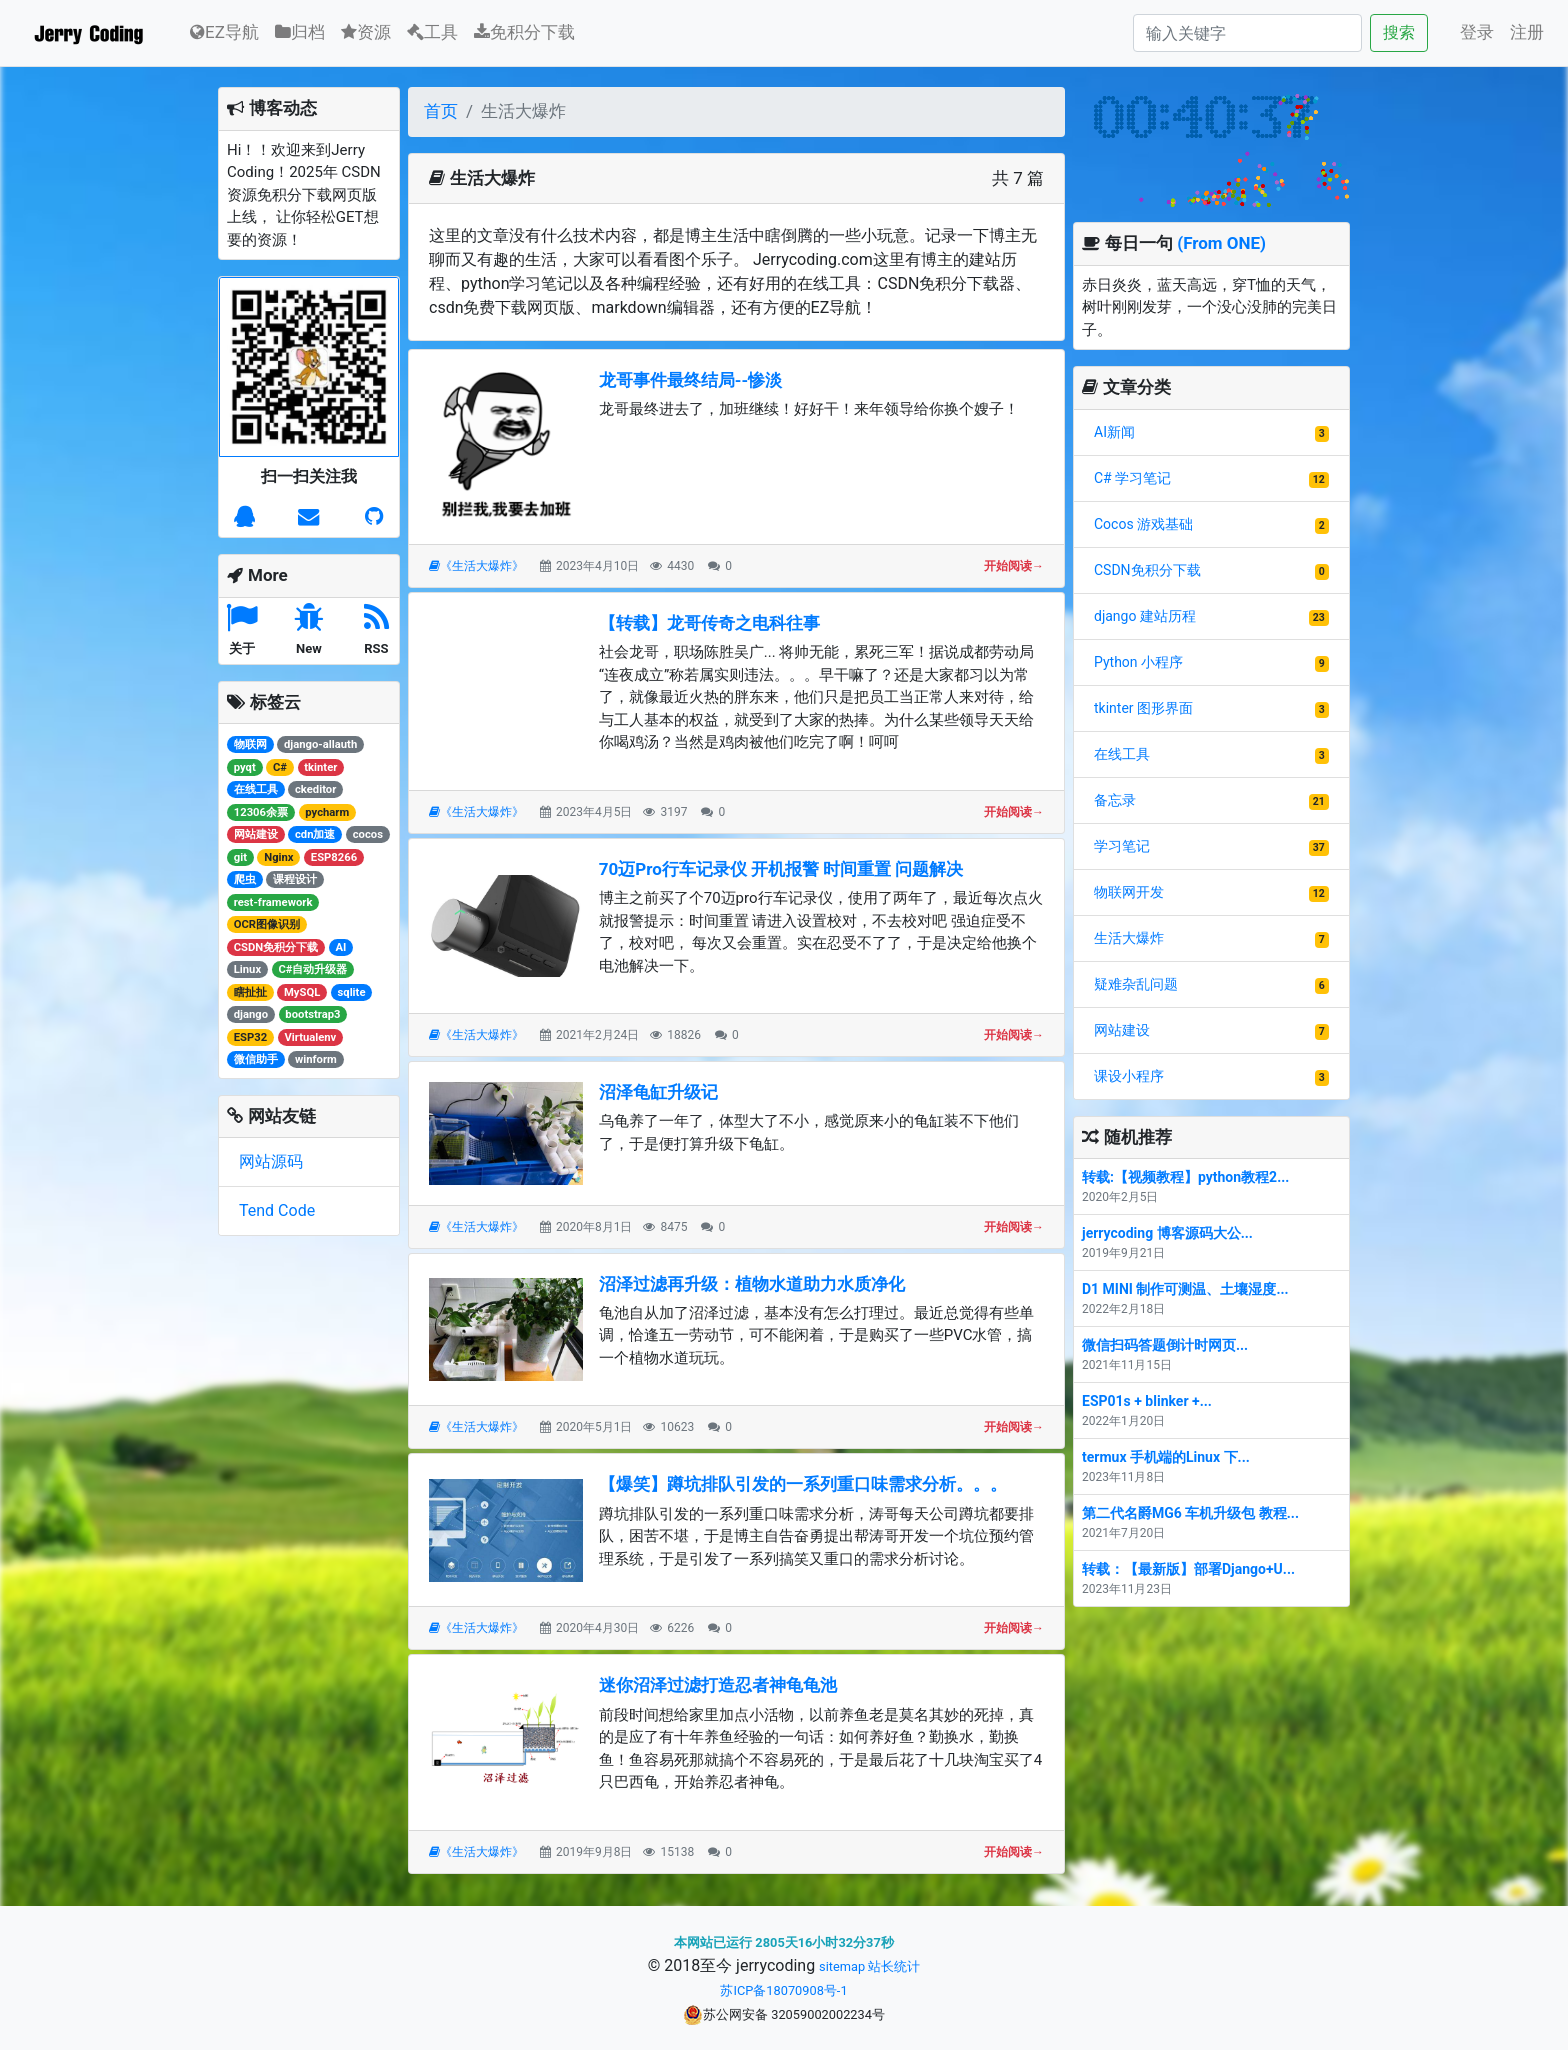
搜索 (1399, 32)
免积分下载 (524, 32)
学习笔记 (1122, 846)
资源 (366, 32)
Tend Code (277, 1210)
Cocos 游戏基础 (1143, 524)
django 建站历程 (1145, 616)
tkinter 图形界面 (1143, 708)
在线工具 (1122, 754)
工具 (432, 32)
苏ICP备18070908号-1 (783, 1990)
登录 (1477, 32)
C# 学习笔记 (1132, 478)
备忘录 (1115, 800)
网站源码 (271, 1161)
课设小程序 (1129, 1076)
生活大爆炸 (1129, 938)
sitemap (842, 1966)
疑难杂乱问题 (1136, 984)
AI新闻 (1114, 432)
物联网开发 (1129, 892)
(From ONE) (1221, 243)
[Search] (1247, 33)
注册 (1527, 32)
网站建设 (1122, 1030)
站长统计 (894, 1966)
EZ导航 (224, 30)
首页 (441, 111)
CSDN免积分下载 (1147, 570)
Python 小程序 (1138, 662)
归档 (300, 32)
